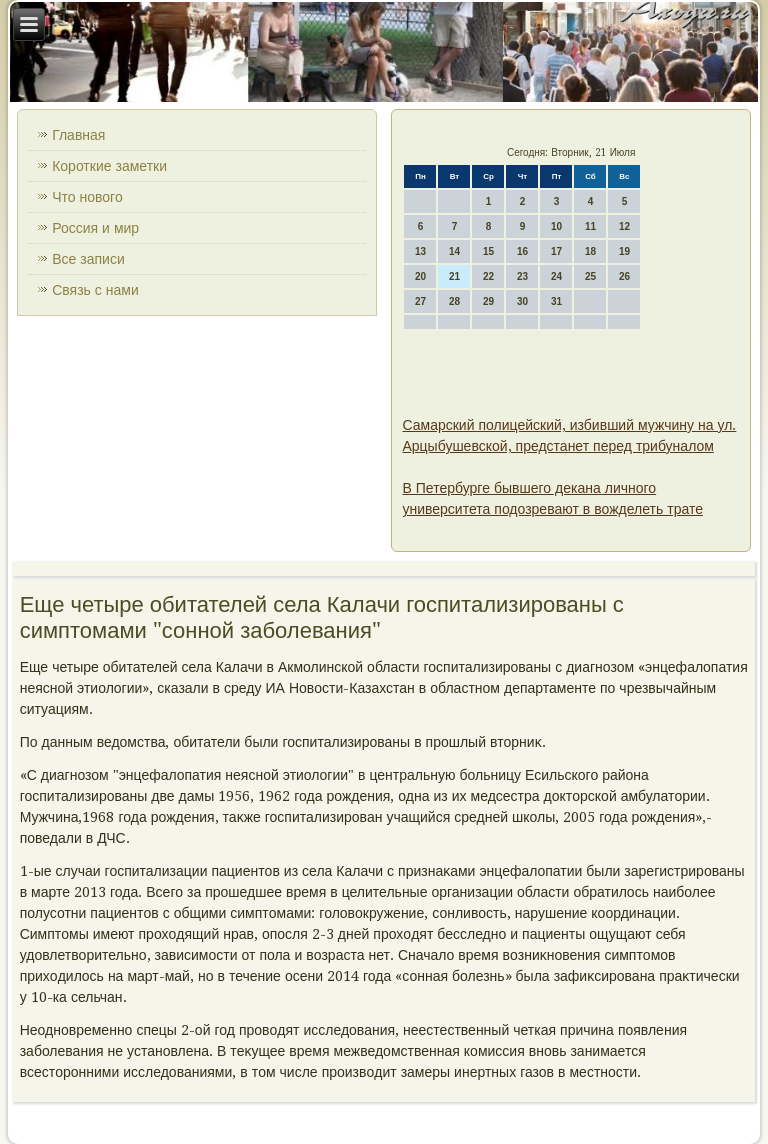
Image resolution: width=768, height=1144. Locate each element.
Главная (78, 135)
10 (556, 226)
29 (488, 301)
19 (624, 251)
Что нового (87, 197)
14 (454, 251)
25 (590, 276)
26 (624, 276)
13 (420, 251)
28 (454, 301)
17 (556, 251)
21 (454, 276)
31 (556, 301)
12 (624, 226)
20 (420, 276)
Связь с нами (95, 290)
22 (488, 276)
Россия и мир (95, 228)
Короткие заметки (109, 166)
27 (420, 301)
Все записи (88, 259)
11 (590, 226)
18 (590, 251)
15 (488, 251)
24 (556, 276)
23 (522, 276)
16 (522, 251)
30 (522, 301)
